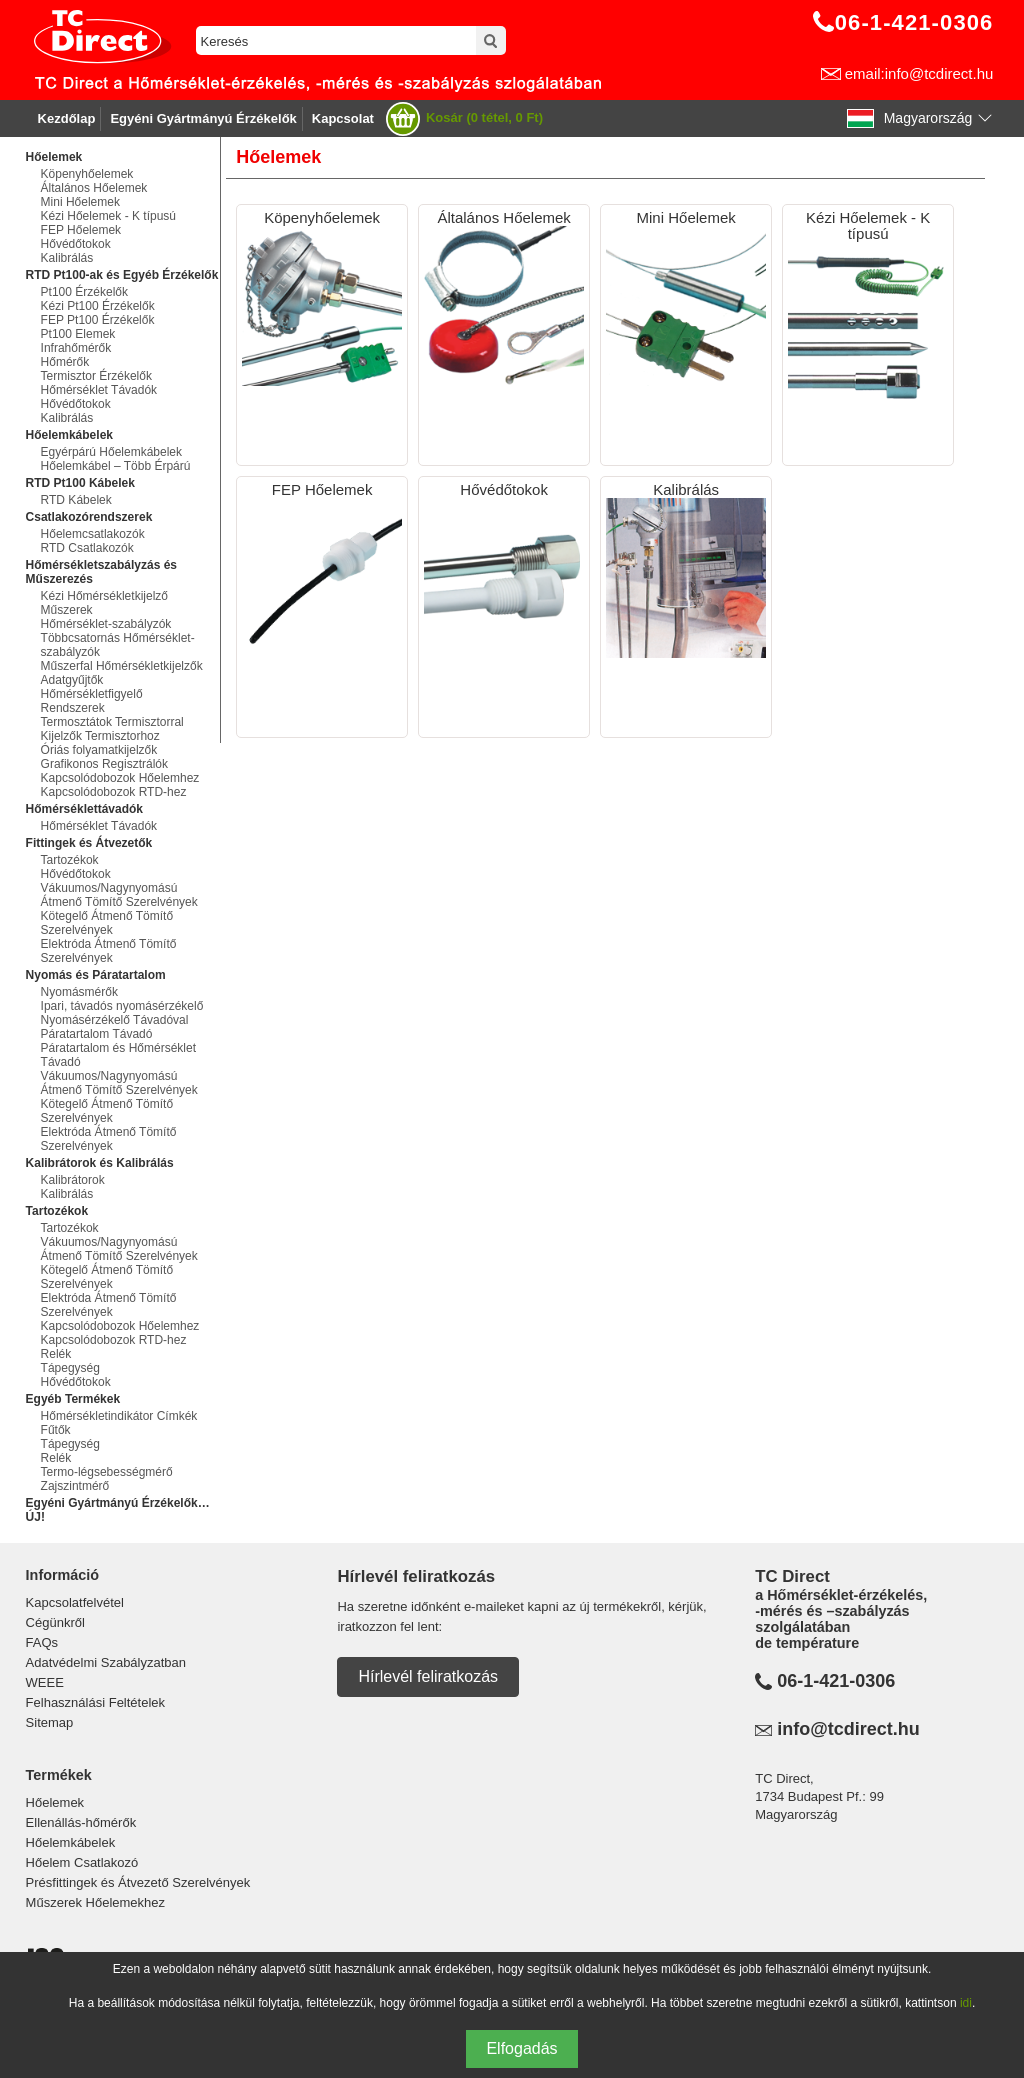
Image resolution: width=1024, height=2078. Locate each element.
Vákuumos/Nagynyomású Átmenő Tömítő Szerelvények (119, 895)
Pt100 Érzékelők (84, 292)
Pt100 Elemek (78, 334)
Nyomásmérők (79, 992)
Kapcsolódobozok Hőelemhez (120, 778)
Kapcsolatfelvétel (75, 1602)
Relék (56, 1354)
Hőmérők (65, 362)
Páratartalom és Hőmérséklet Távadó (118, 1055)
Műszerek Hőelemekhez (95, 1902)
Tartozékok (70, 860)
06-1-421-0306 (836, 1681)
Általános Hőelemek (94, 188)
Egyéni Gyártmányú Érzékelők (203, 118)
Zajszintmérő (75, 1486)
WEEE (45, 1682)
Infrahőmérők (76, 348)
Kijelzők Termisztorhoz (100, 736)
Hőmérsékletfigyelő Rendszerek (92, 701)
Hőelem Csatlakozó (82, 1862)
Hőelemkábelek (71, 1842)
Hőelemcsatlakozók (93, 534)
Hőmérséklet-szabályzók (106, 624)
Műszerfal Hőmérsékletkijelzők (122, 666)
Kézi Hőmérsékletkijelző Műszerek (104, 603)
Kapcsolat (343, 118)
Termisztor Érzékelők (96, 376)
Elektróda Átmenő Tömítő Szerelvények (109, 951)
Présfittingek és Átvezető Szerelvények (138, 1882)
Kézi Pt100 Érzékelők (98, 306)
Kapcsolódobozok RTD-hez (114, 792)
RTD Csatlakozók (87, 548)
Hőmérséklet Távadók (99, 390)
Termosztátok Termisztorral (112, 722)
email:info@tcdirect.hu (919, 73)
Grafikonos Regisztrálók (104, 764)
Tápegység (70, 1368)
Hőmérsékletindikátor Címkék (119, 1416)
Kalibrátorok (73, 1180)
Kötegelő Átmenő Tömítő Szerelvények (107, 923)
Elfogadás (521, 2048)
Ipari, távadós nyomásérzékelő (122, 1006)
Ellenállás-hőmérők (81, 1822)
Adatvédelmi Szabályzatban (106, 1662)
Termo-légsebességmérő (107, 1472)
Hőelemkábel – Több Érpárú (116, 466)
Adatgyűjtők (72, 680)
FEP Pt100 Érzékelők (98, 320)
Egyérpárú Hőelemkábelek (111, 452)
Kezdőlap (67, 118)
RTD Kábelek (76, 500)
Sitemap (50, 1722)
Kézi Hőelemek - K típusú (108, 216)
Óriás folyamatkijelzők (99, 750)
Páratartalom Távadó (97, 1034)
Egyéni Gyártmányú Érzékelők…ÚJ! (118, 1510)
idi (966, 2003)
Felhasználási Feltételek (95, 1702)
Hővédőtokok (76, 244)
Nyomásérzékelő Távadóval (115, 1020)
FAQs (42, 1642)
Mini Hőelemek (80, 202)
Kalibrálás (67, 258)
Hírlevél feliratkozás (428, 1676)
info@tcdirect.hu (848, 1729)
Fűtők (56, 1430)
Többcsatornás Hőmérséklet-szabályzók (118, 645)
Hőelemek (55, 1802)
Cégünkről (55, 1622)
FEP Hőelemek (81, 230)
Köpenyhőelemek (87, 174)
